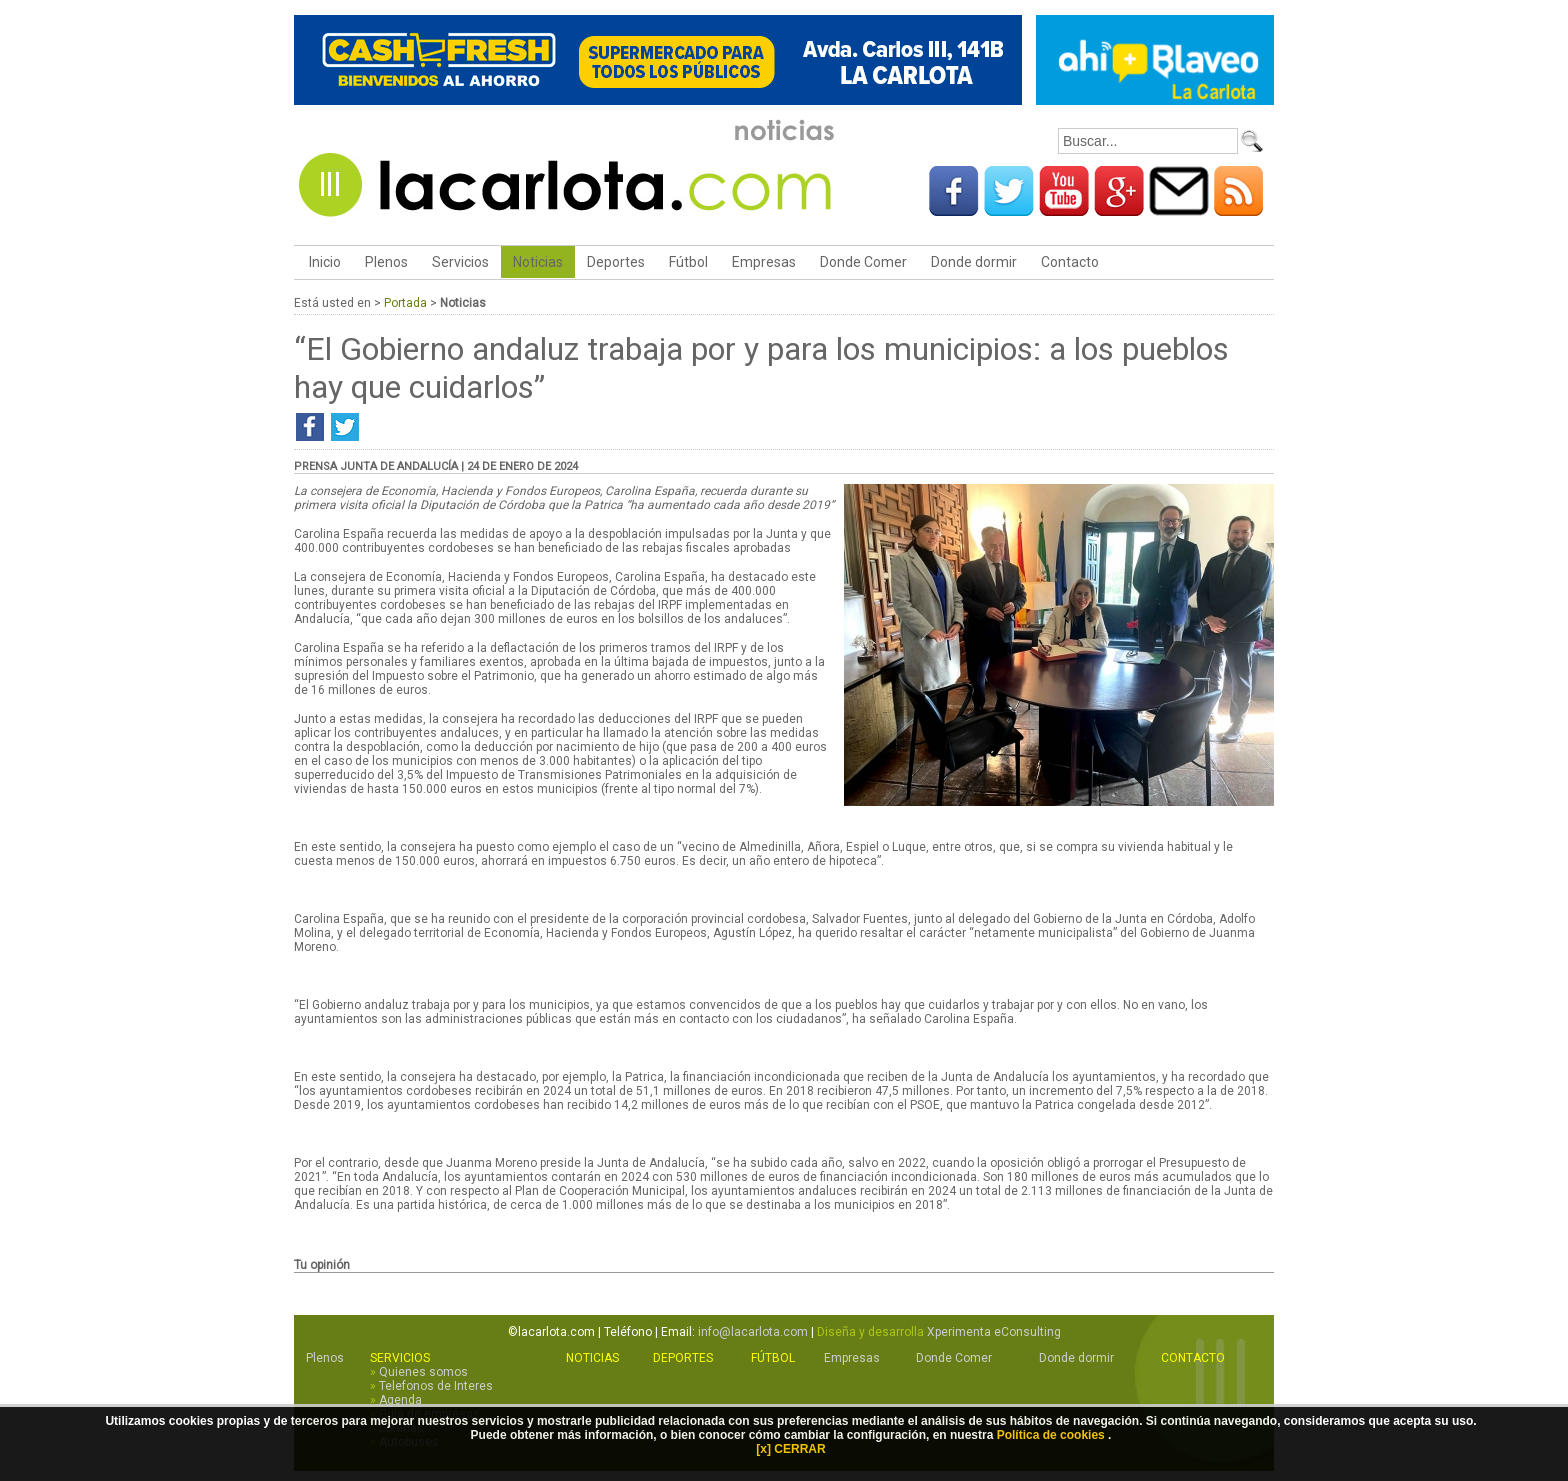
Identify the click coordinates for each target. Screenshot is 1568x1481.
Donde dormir (974, 262)
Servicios (460, 262)
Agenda (400, 1400)
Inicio (323, 262)
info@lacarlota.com (753, 1332)
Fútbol (688, 262)
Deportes (616, 262)
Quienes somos (423, 1372)
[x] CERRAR (790, 1449)
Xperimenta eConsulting (994, 1332)
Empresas (764, 262)
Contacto (1070, 262)
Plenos (386, 262)
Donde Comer (863, 262)
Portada (405, 303)
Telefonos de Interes (436, 1386)
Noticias (538, 262)
